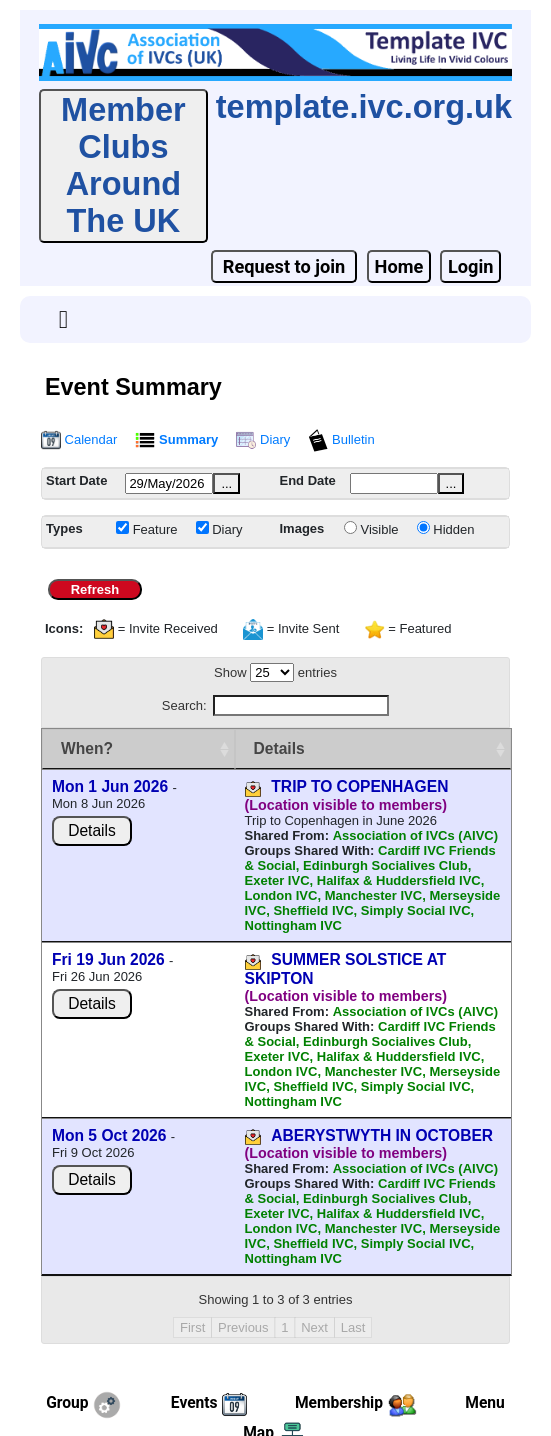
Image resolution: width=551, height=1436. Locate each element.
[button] (63, 319)
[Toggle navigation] (63, 320)
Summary (176, 439)
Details (92, 848)
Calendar (79, 439)
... (226, 483)
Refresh (94, 589)
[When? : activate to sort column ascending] (101, 749)
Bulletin (341, 439)
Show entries (275, 672)
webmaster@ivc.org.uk (349, 1396)
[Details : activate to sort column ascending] (335, 749)
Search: (275, 705)
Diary (263, 439)
